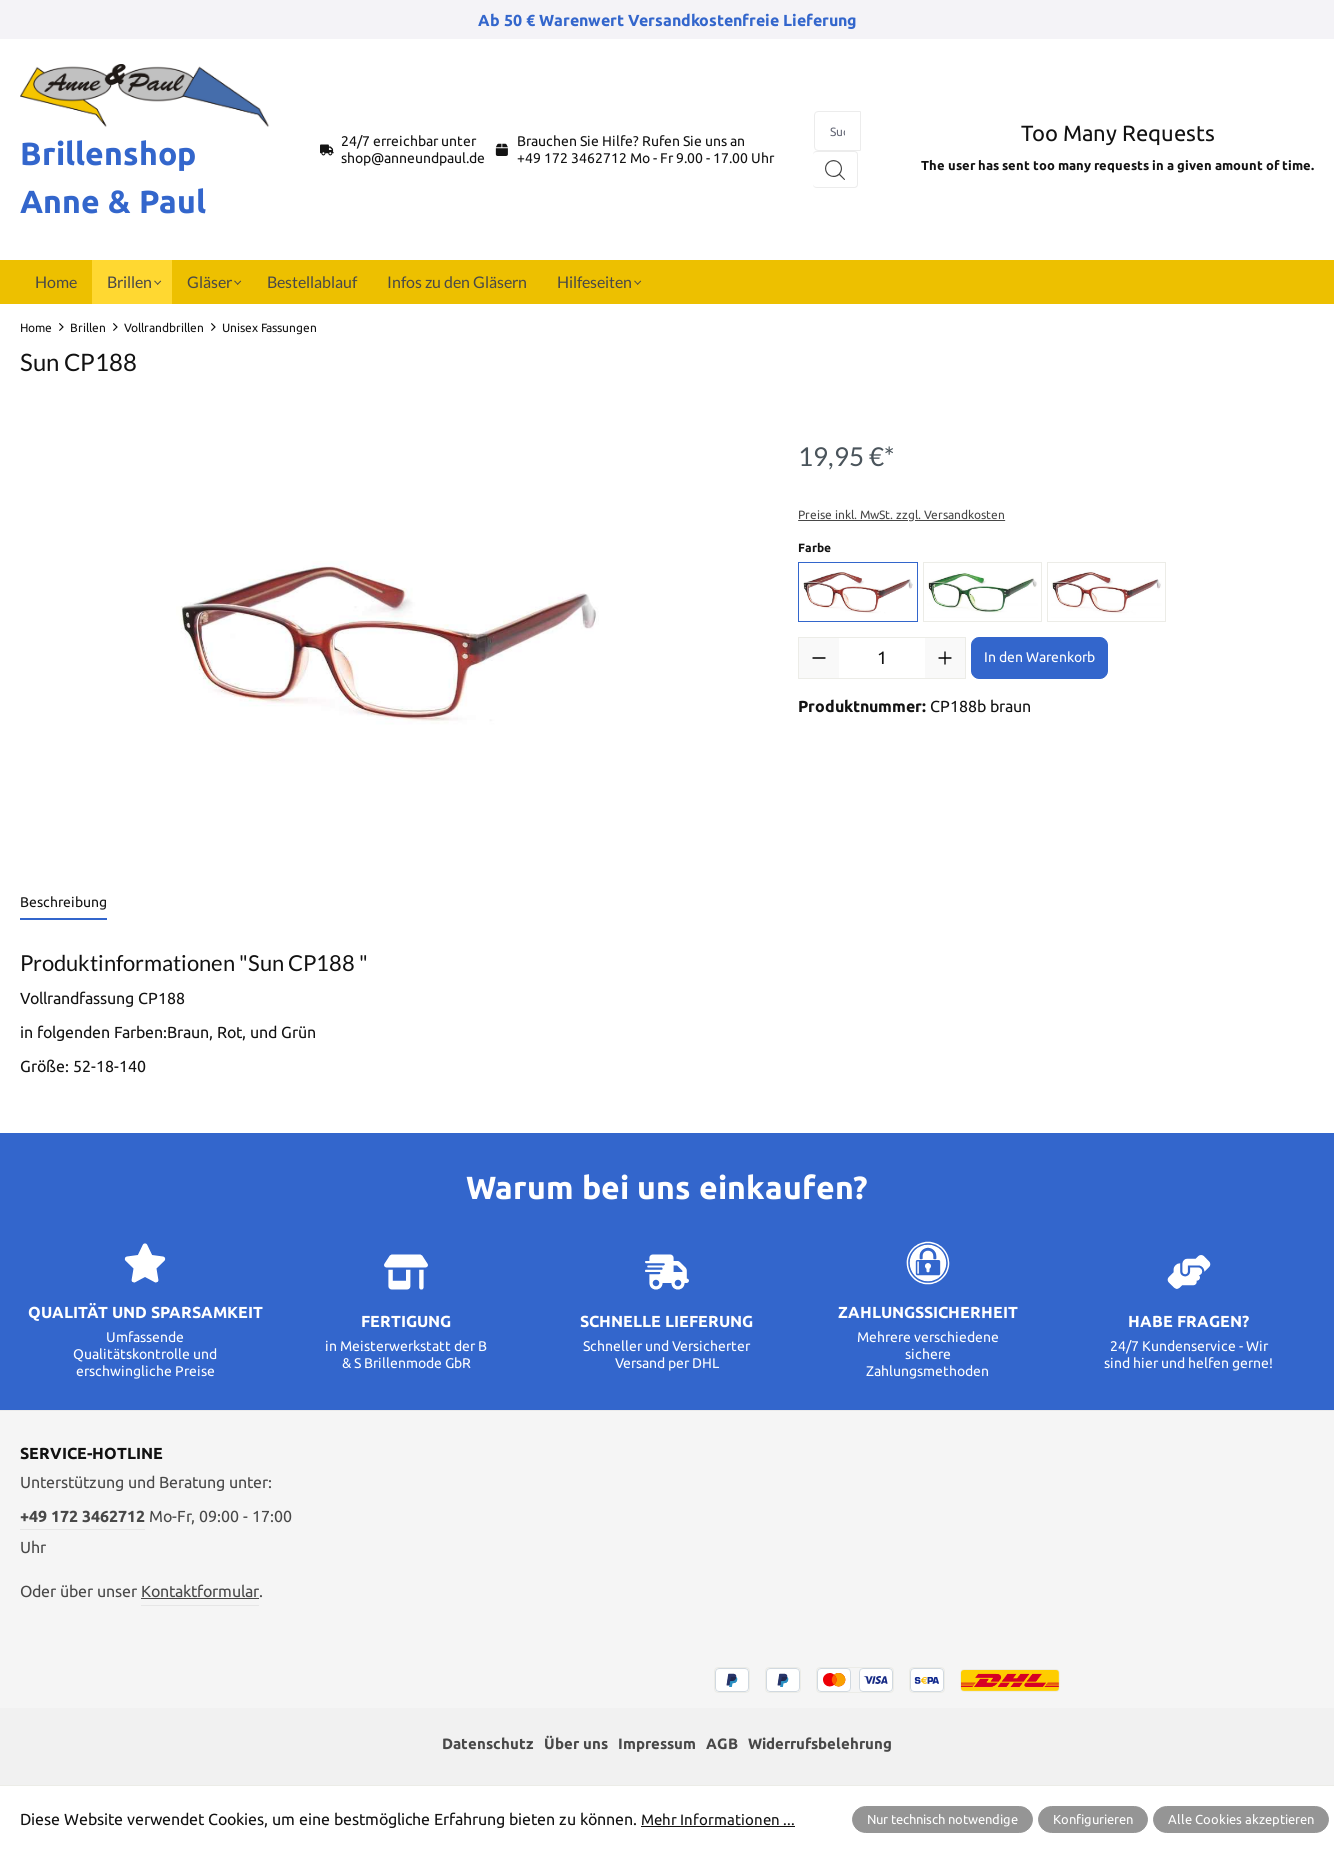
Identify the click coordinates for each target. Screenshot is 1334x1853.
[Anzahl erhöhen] (945, 658)
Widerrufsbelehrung (827, 1745)
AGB (723, 1745)
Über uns (568, 1745)
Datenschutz (477, 1745)
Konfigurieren (1093, 1819)
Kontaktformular (200, 1591)
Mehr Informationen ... (721, 1819)
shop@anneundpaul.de (413, 158)
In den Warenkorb (1039, 657)
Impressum (654, 1745)
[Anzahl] (882, 658)
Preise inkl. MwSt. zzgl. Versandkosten (901, 514)
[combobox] (838, 131)
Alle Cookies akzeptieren (1241, 1819)
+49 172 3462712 (572, 158)
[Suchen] (835, 169)
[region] (389, 642)
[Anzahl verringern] (819, 658)
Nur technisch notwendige (942, 1819)
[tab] (63, 903)
